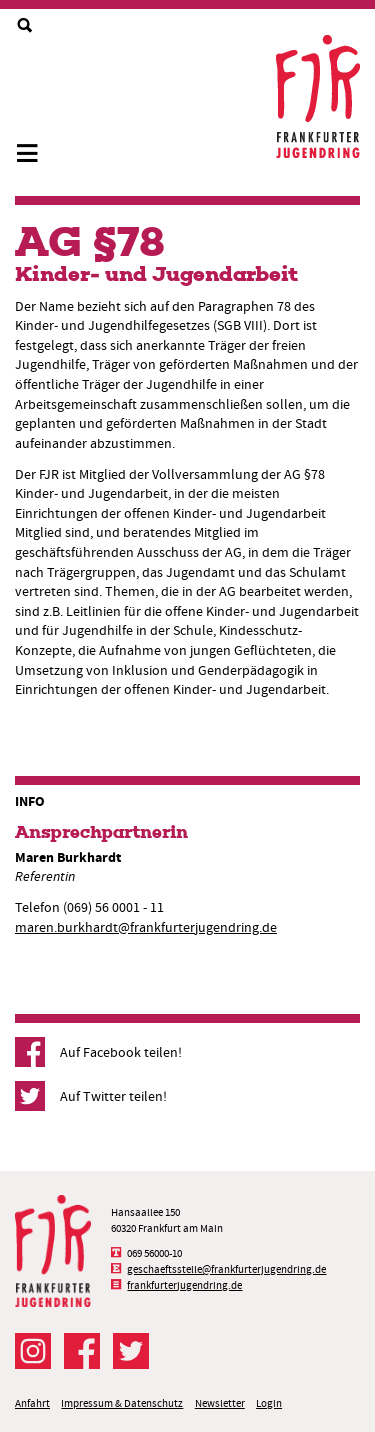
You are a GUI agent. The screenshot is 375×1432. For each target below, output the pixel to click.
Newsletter (220, 1403)
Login (269, 1403)
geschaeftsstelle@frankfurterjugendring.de (226, 1269)
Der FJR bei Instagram (33, 1351)
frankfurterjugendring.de (184, 1285)
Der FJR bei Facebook (82, 1351)
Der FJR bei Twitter (131, 1351)
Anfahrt (32, 1403)
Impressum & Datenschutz (122, 1403)
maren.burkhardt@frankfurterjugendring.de (146, 927)
